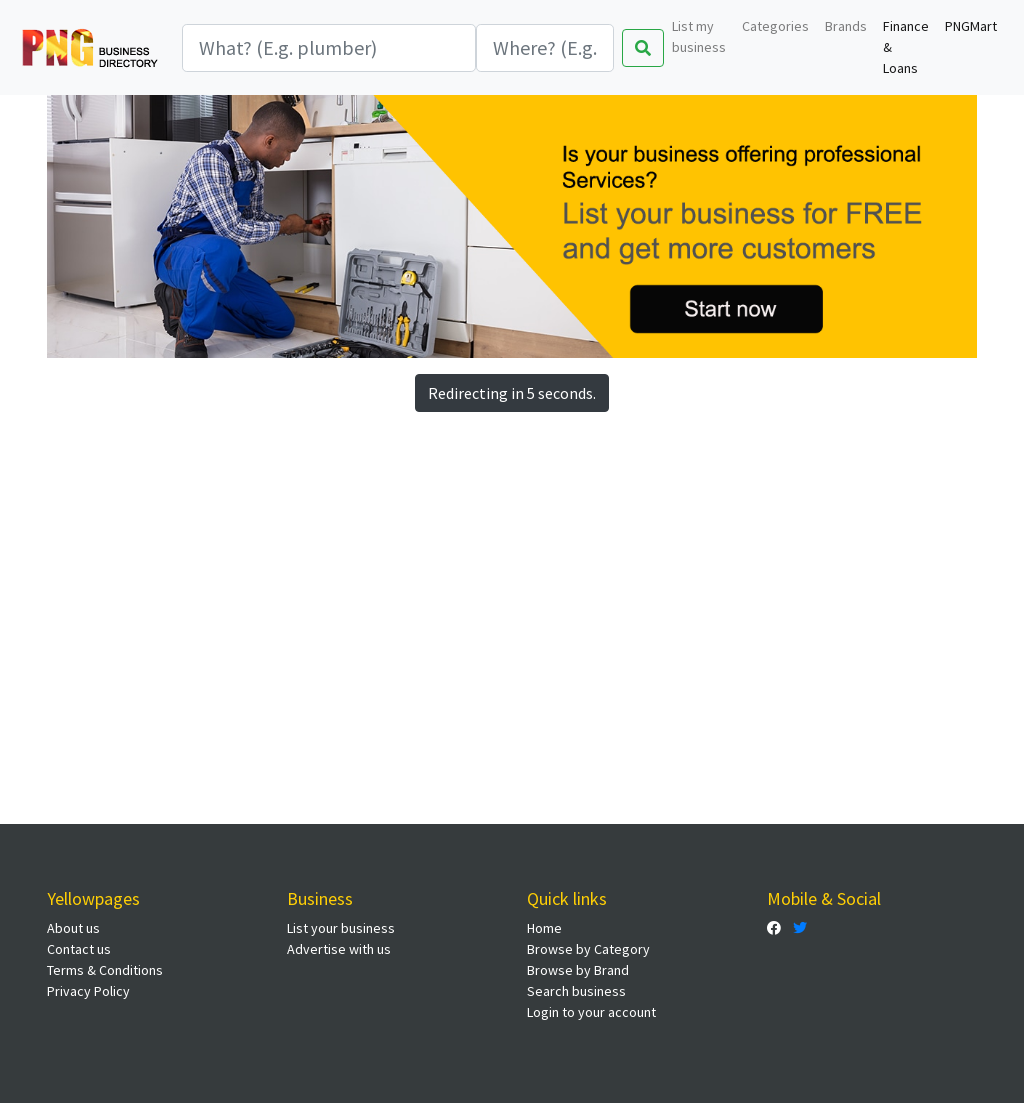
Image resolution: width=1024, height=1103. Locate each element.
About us (73, 928)
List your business (341, 928)
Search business (576, 991)
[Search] (329, 48)
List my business (699, 36)
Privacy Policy (88, 991)
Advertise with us (339, 949)
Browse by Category (588, 949)
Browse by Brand (578, 970)
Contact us (79, 949)
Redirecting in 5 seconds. (512, 393)
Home (544, 928)
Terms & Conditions (105, 970)
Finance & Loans (906, 47)
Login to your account (591, 1012)
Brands (846, 26)
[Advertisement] (512, 568)
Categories (775, 26)
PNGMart (971, 26)
